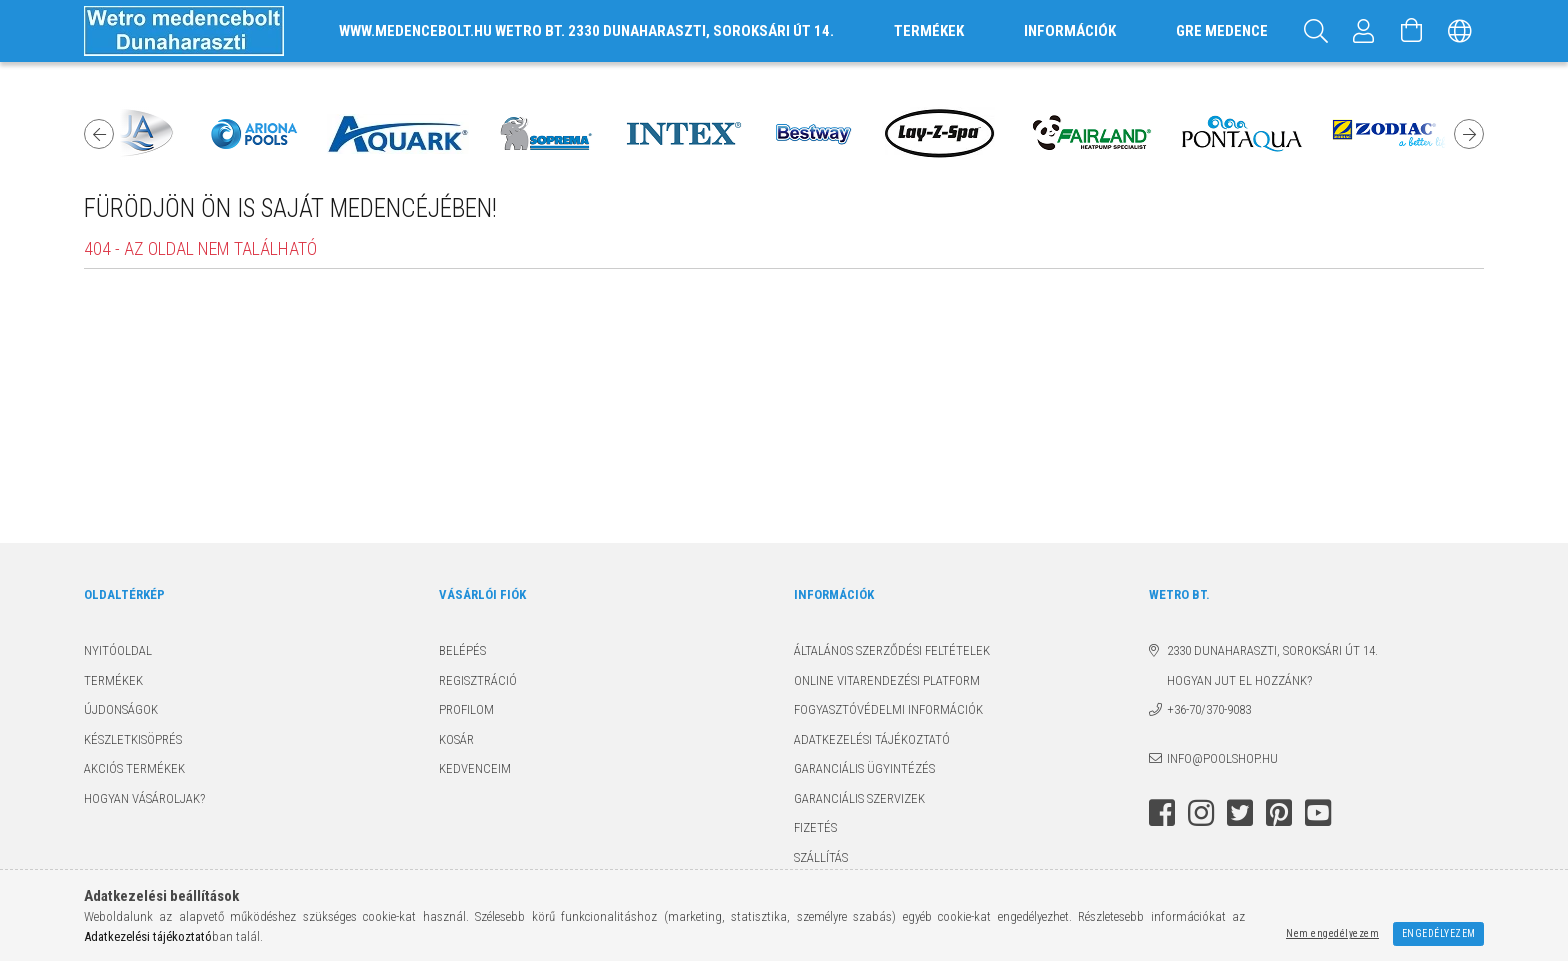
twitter (1240, 813)
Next (1469, 134)
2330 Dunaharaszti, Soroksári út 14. (1272, 650)
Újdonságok (121, 709)
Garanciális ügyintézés (864, 768)
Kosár (456, 739)
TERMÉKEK (929, 31)
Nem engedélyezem (1332, 933)
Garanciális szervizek (859, 798)
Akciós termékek (134, 768)
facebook (1162, 813)
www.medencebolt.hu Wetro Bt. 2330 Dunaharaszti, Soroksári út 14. (586, 31)
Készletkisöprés (133, 739)
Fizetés (815, 827)
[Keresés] (1316, 31)
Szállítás (821, 857)
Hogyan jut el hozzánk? (1230, 680)
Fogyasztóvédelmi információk (888, 709)
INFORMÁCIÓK (1070, 31)
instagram (1201, 813)
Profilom (466, 709)
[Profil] (1364, 31)
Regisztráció (478, 680)
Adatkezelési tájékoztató (872, 739)
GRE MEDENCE (1222, 31)
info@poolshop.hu (1222, 758)
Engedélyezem (1439, 933)
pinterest (1279, 813)
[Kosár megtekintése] (1412, 31)
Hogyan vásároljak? (144, 798)
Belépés (462, 650)
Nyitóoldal (118, 650)
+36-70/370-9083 (1209, 709)
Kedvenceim (475, 768)
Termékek (113, 680)
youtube (1318, 813)
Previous (99, 134)
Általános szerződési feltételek (892, 650)
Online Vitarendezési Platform (887, 680)
